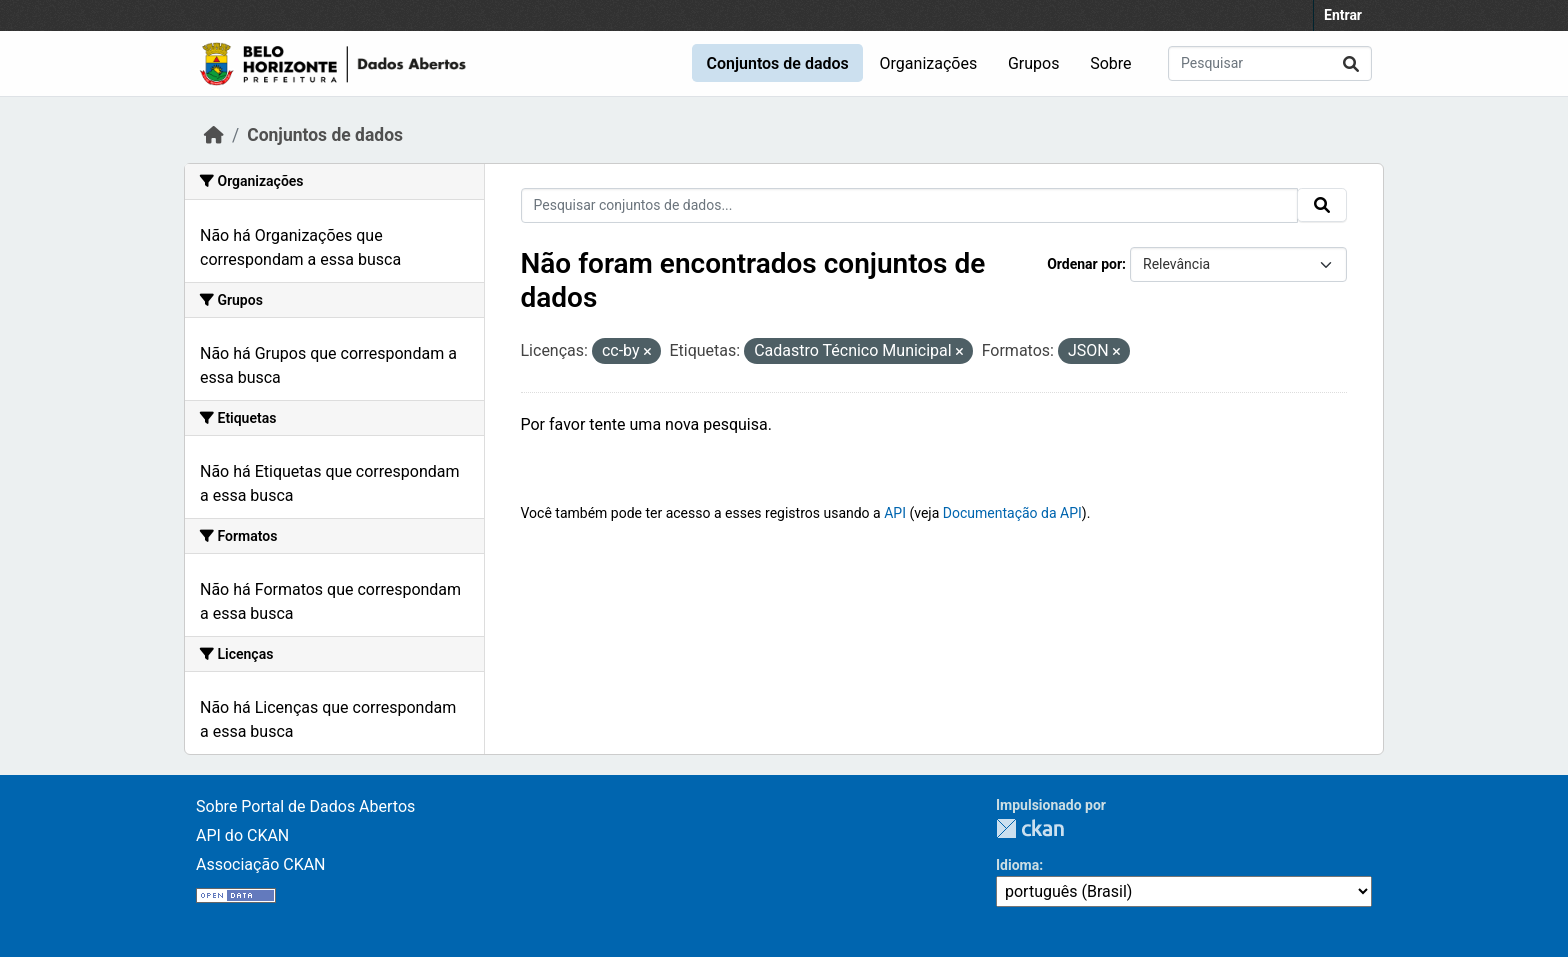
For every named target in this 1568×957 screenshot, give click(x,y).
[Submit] (1351, 63)
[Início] (214, 135)
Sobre (1110, 63)
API (895, 513)
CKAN (1030, 828)
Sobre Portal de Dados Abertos (305, 806)
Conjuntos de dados (777, 63)
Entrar (1343, 15)
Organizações (929, 63)
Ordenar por (1084, 264)
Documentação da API (1012, 513)
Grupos (1034, 63)
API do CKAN (242, 835)
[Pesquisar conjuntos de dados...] (1270, 63)
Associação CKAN (261, 864)
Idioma (1017, 865)
